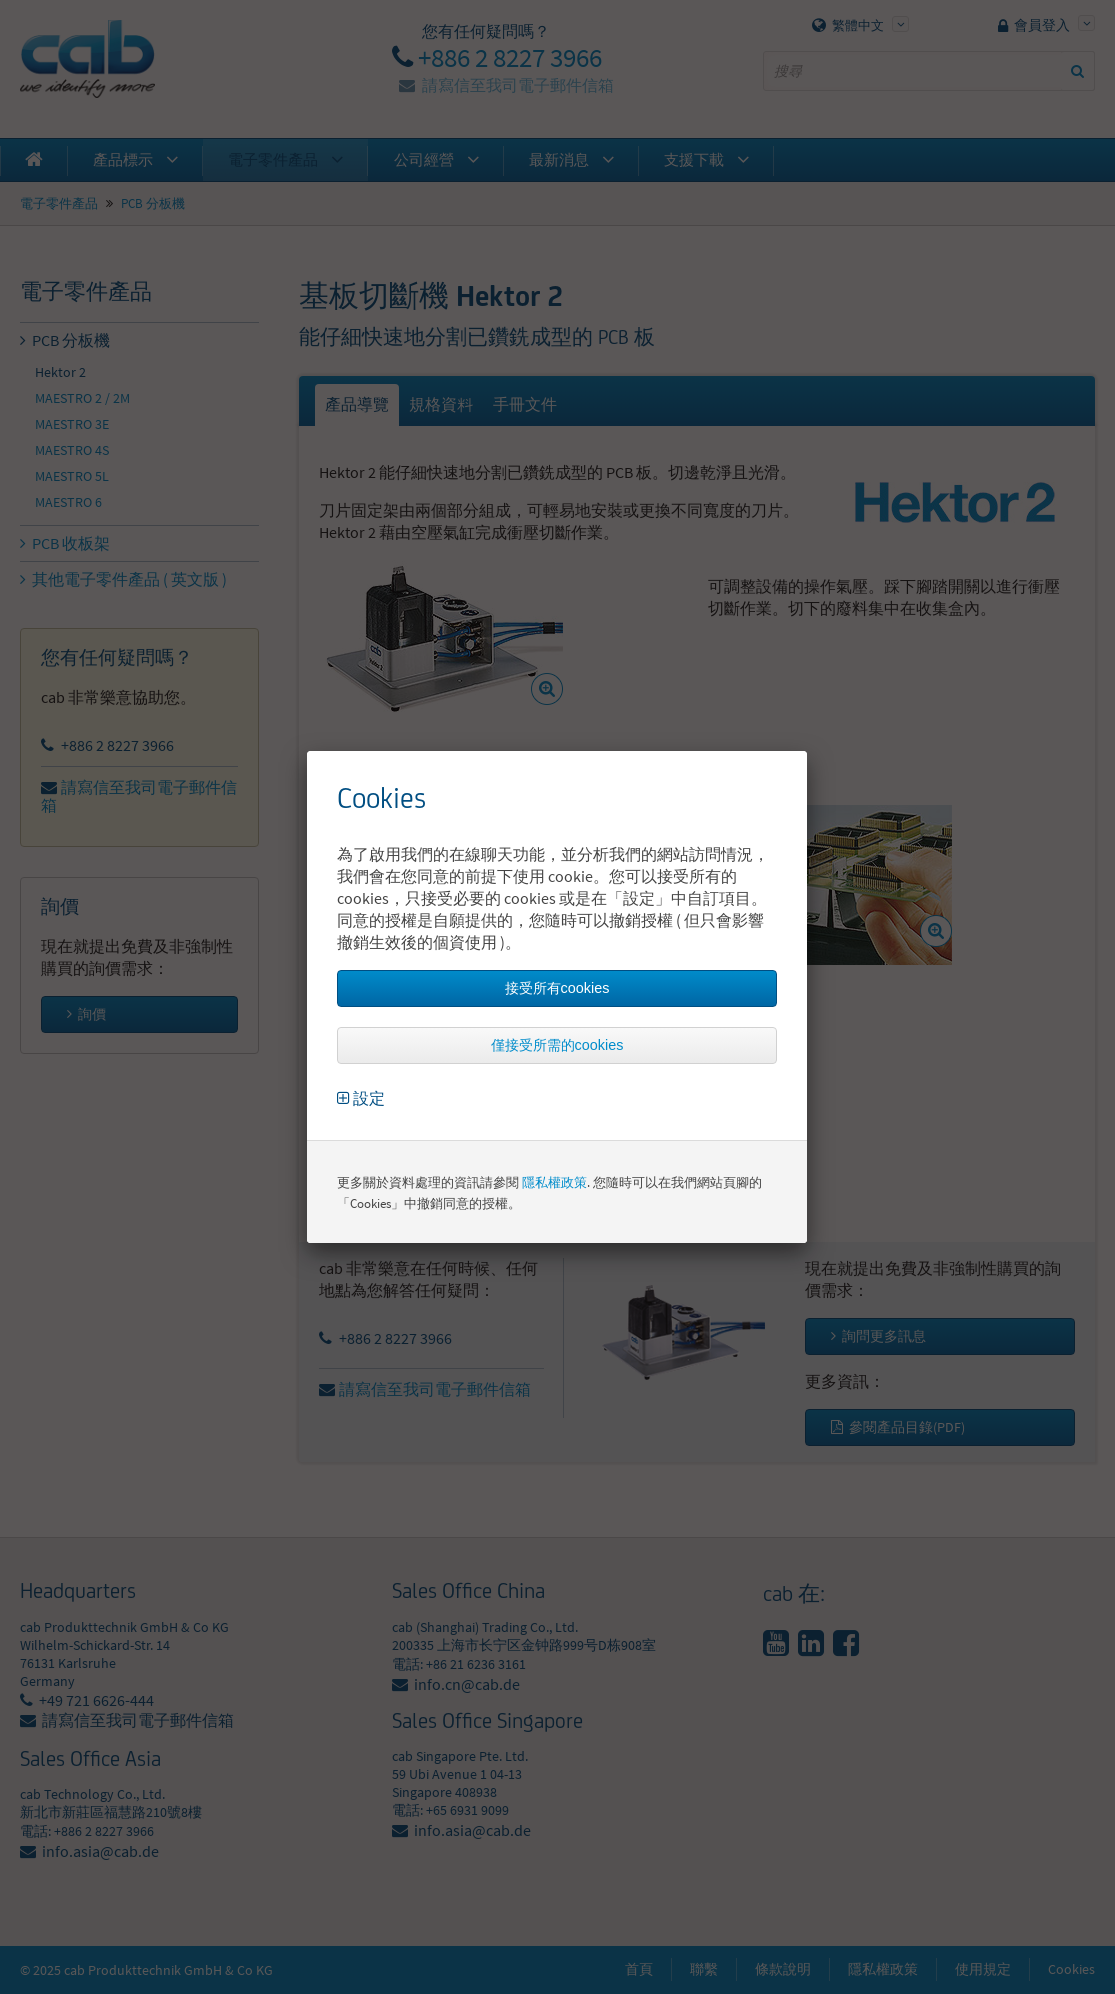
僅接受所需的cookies (557, 1045)
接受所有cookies (557, 988)
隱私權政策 (554, 1182)
